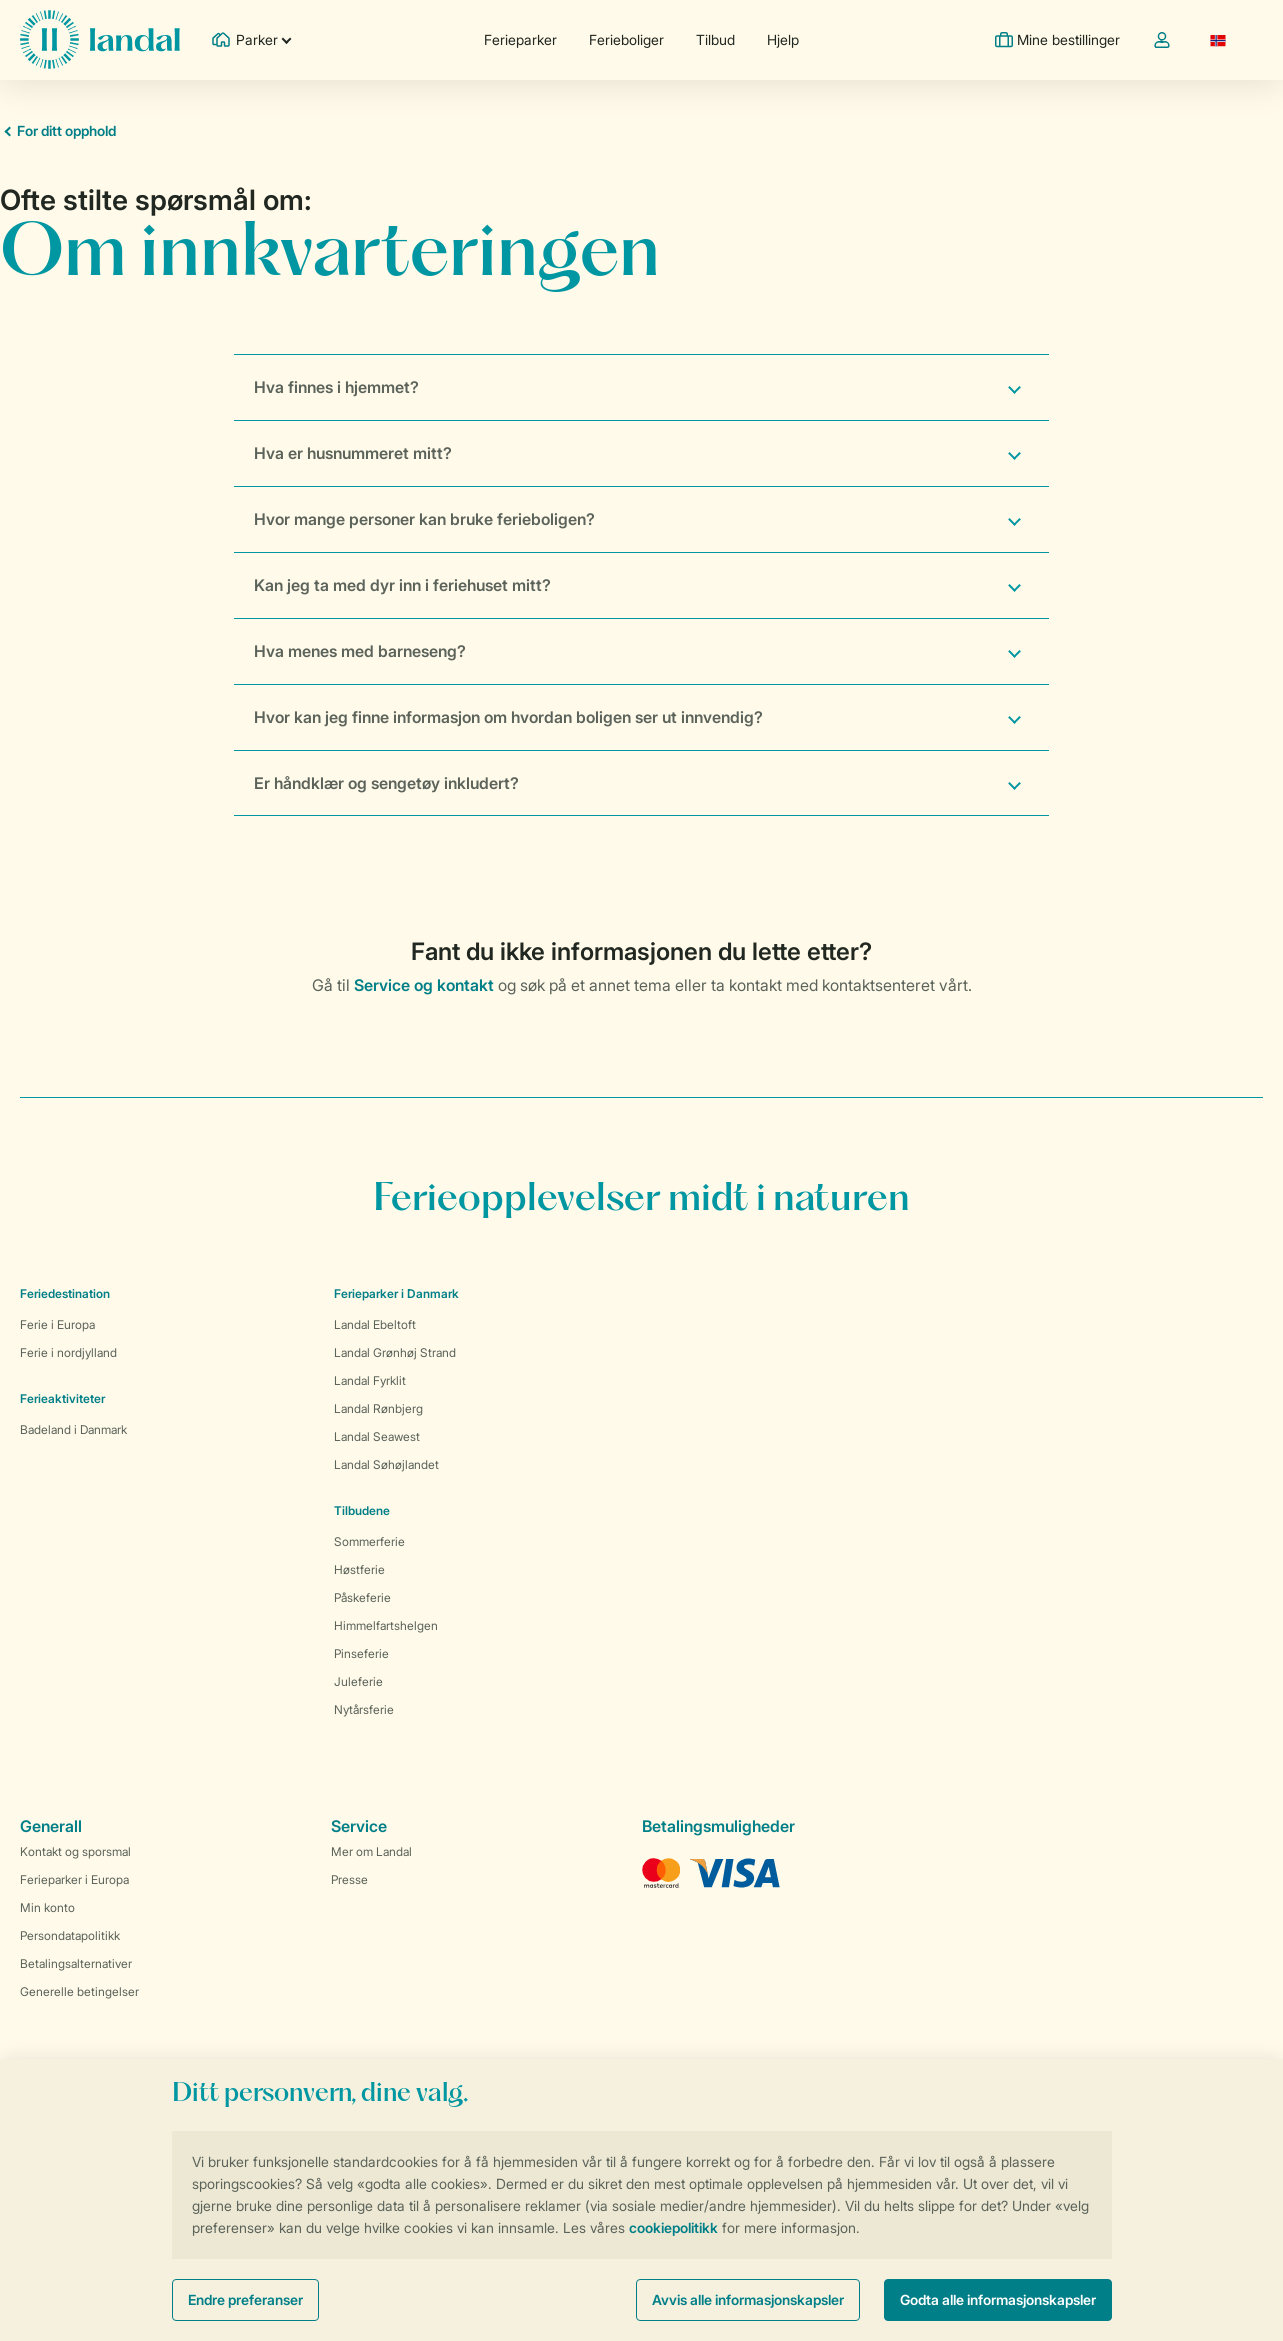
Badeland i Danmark (73, 1429)
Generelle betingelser (79, 1991)
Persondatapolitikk (70, 1935)
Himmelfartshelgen (386, 1625)
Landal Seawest (377, 1436)
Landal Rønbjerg (378, 1408)
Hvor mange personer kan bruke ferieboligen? (424, 519)
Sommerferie (369, 1541)
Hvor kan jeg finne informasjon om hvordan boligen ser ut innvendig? (508, 717)
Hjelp (783, 39)
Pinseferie (361, 1653)
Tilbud (715, 39)
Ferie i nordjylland (68, 1352)
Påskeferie (362, 1597)
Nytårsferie (364, 1709)
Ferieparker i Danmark (396, 1293)
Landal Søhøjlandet (386, 1464)
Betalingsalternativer (76, 1963)
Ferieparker (520, 39)
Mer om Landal (371, 1851)
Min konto (47, 1907)
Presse (349, 1879)
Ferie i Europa (57, 1324)
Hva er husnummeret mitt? (353, 453)
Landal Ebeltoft (375, 1324)
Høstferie (359, 1569)
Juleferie (358, 1681)
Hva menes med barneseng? (360, 651)
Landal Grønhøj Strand (395, 1352)
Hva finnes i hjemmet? (336, 387)
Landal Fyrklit (370, 1380)
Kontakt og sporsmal (75, 1851)
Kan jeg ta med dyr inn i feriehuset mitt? (402, 585)
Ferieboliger (626, 39)
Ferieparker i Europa (74, 1879)
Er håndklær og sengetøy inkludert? (386, 783)
